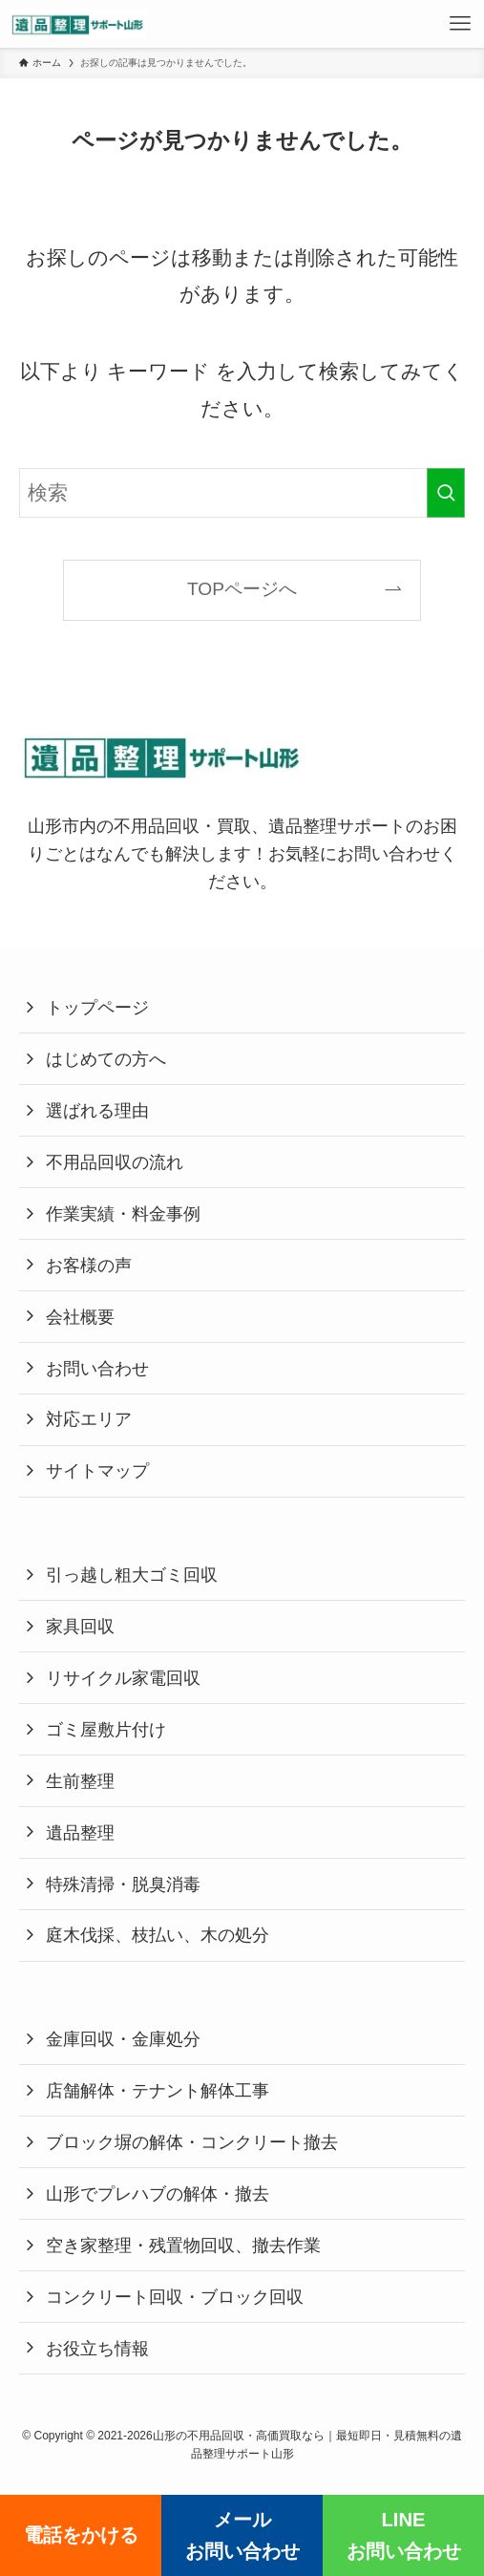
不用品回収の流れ (114, 1162)
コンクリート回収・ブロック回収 (175, 2297)
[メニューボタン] (460, 24)
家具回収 (80, 1626)
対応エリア (89, 1419)
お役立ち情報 (97, 2348)
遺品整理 (80, 1832)
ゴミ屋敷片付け (106, 1729)
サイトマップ (97, 1470)
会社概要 (80, 1317)
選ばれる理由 (97, 1110)
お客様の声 (89, 1265)
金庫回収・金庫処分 (123, 2039)
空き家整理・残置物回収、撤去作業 (183, 2245)
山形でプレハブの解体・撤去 (157, 2193)
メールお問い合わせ (242, 2535)
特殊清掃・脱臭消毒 (123, 1884)
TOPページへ (242, 589)
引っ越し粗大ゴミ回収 (132, 1575)
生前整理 (80, 1781)
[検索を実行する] (446, 493)
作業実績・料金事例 (123, 1213)
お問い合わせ (97, 1368)
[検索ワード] (241, 493)
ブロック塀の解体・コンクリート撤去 (192, 2142)
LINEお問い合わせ (404, 2535)
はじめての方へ (106, 1059)
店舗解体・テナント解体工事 (157, 2090)
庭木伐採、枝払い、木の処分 (157, 1935)
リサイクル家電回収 (123, 1678)
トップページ (97, 1007)
